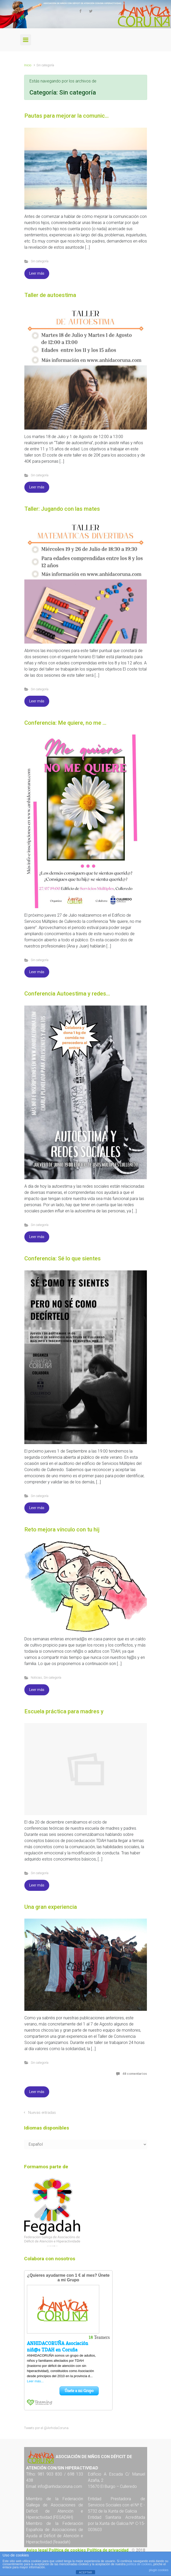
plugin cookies (158, 2570)
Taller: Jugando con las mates (62, 509)
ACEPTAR (85, 2572)
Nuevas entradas (42, 2112)
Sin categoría (39, 261)
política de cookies (139, 2564)
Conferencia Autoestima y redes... (67, 993)
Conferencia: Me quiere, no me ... (65, 723)
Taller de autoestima (50, 295)
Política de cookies (68, 2550)
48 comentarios (135, 2074)
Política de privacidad (108, 2550)
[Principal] (25, 39)
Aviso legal (37, 2550)
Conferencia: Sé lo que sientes (62, 1258)
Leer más (36, 273)
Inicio (27, 65)
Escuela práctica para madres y (64, 1711)
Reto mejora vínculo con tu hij (61, 1529)
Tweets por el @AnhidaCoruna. (46, 2428)
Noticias (36, 1677)
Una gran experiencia (50, 1907)
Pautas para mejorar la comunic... (66, 116)
